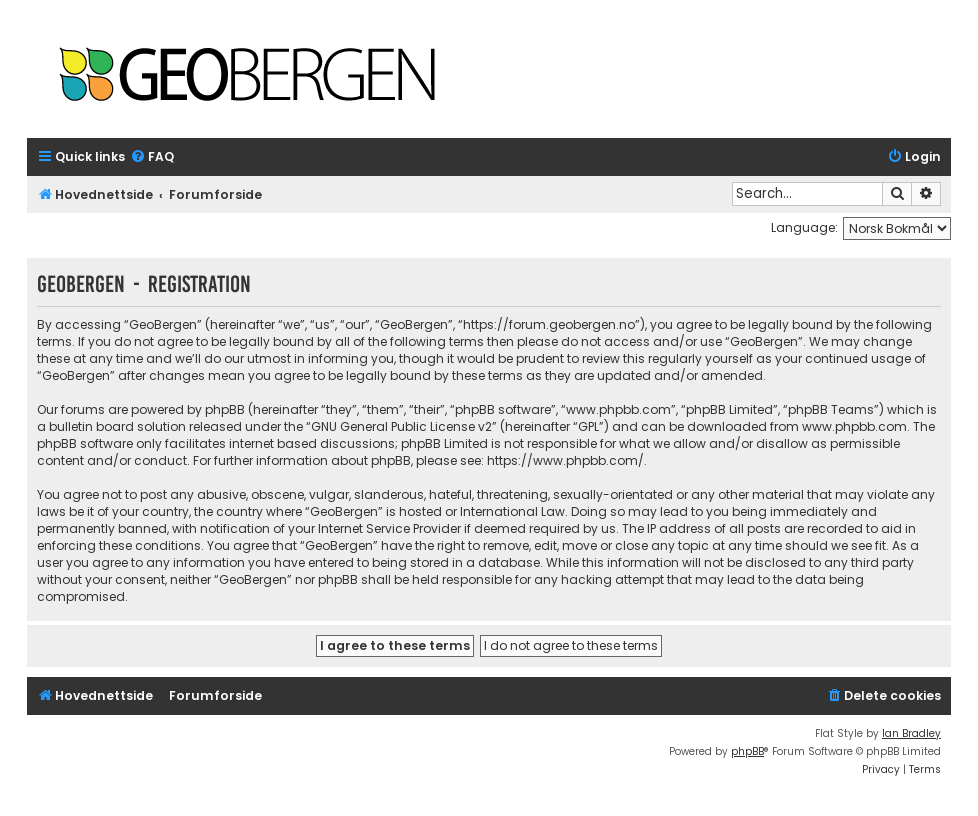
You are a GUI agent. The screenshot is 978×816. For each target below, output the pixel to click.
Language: (804, 227)
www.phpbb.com (854, 426)
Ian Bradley (911, 733)
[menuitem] (152, 157)
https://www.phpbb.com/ (565, 460)
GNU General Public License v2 (401, 426)
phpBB (747, 751)
